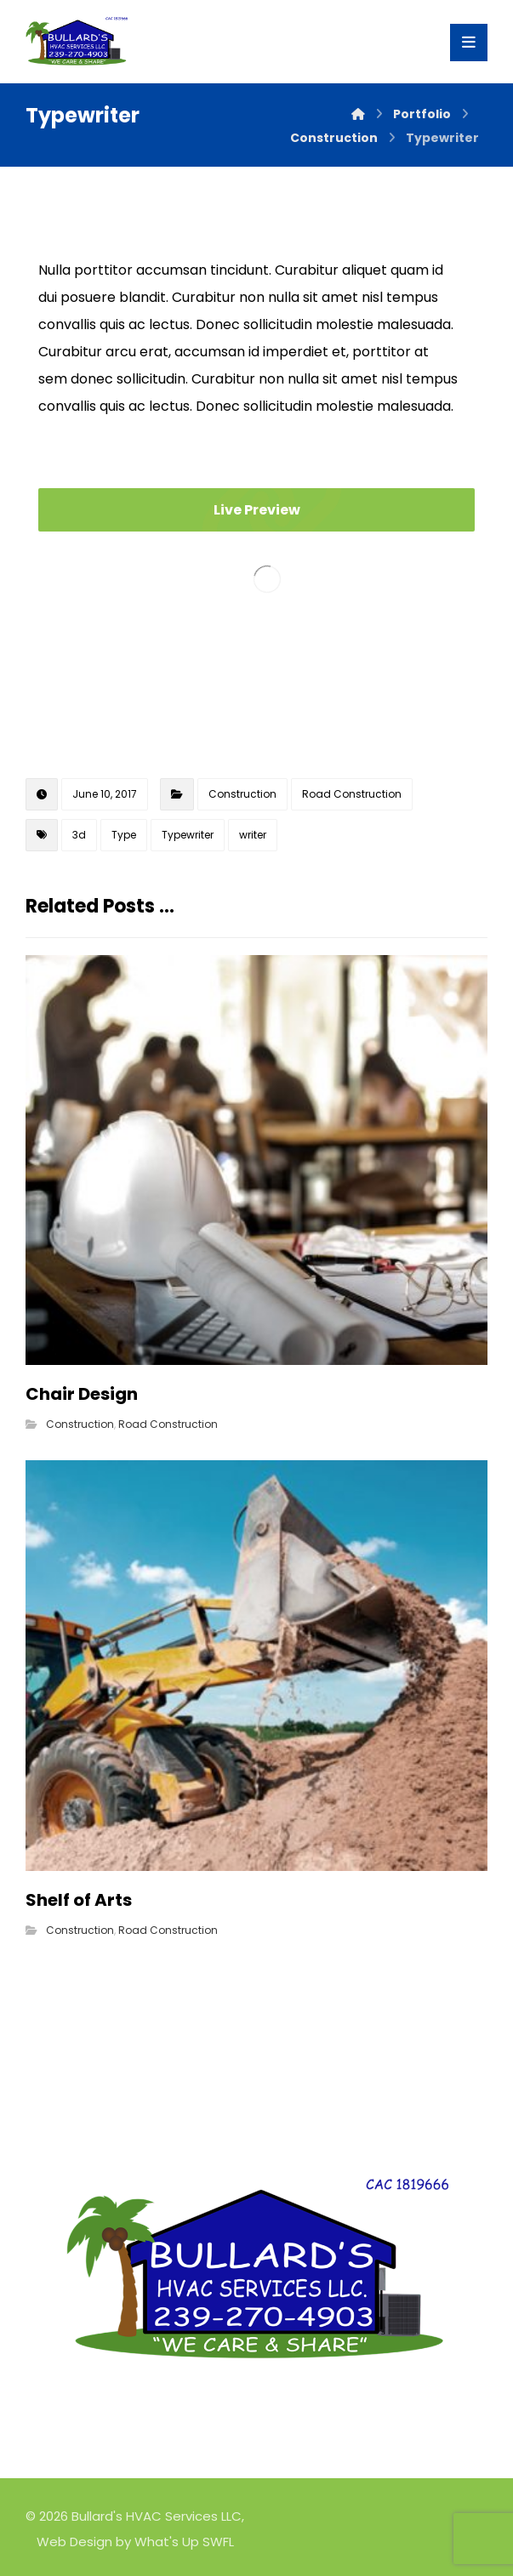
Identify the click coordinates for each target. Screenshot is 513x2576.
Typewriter (188, 834)
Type (123, 834)
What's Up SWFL (184, 2541)
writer (252, 834)
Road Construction (352, 794)
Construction (242, 794)
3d (79, 834)
